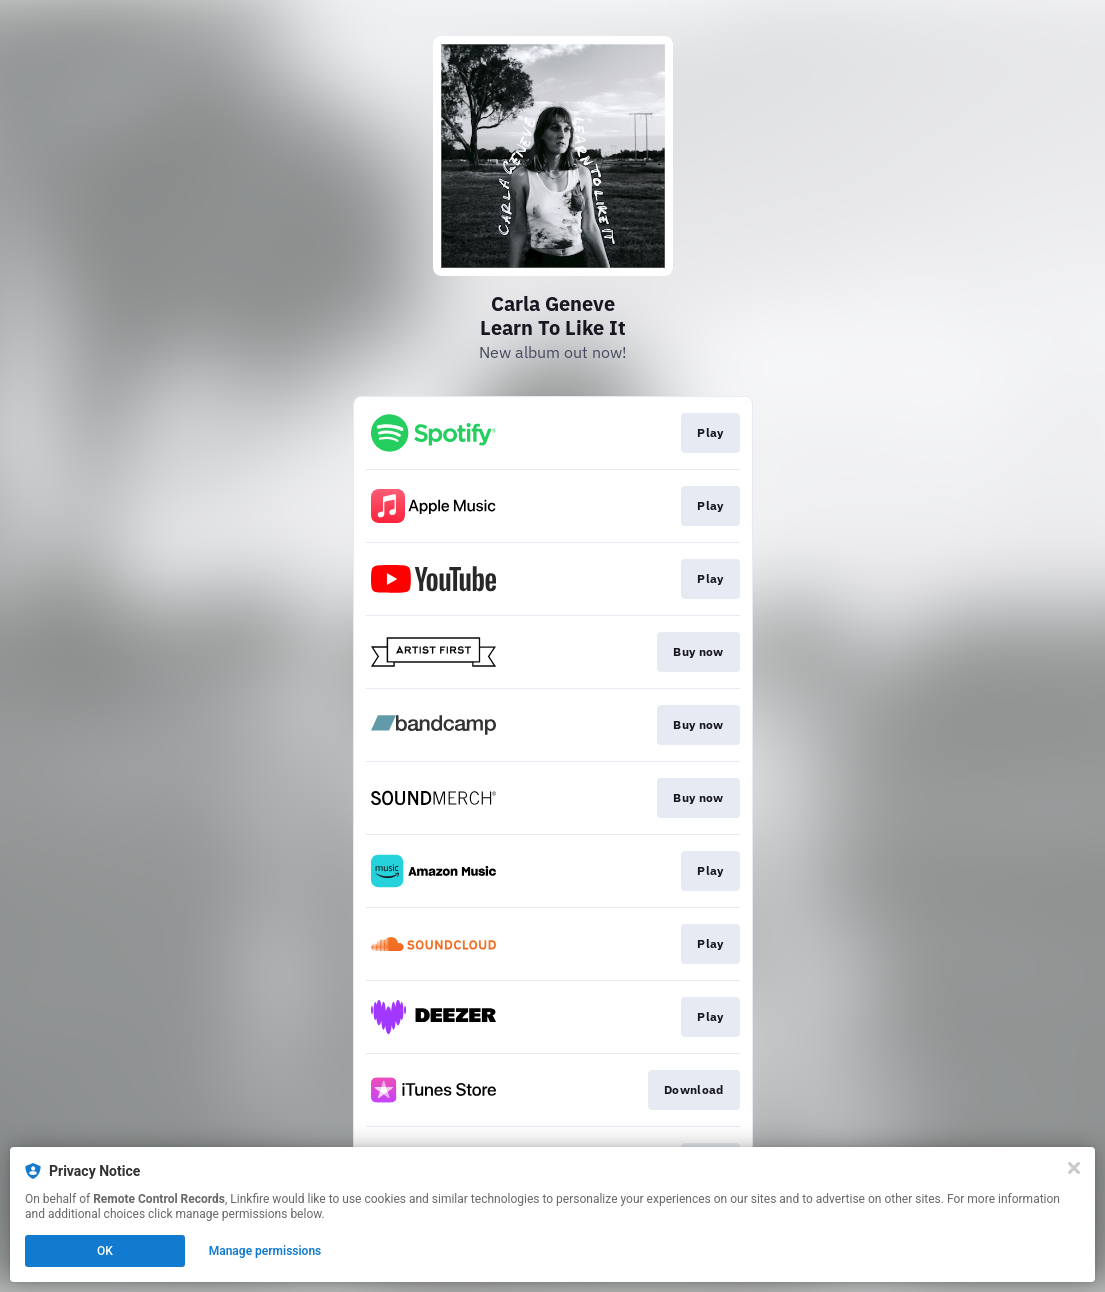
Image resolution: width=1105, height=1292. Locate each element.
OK (105, 1251)
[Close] (1074, 1168)
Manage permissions (265, 1251)
